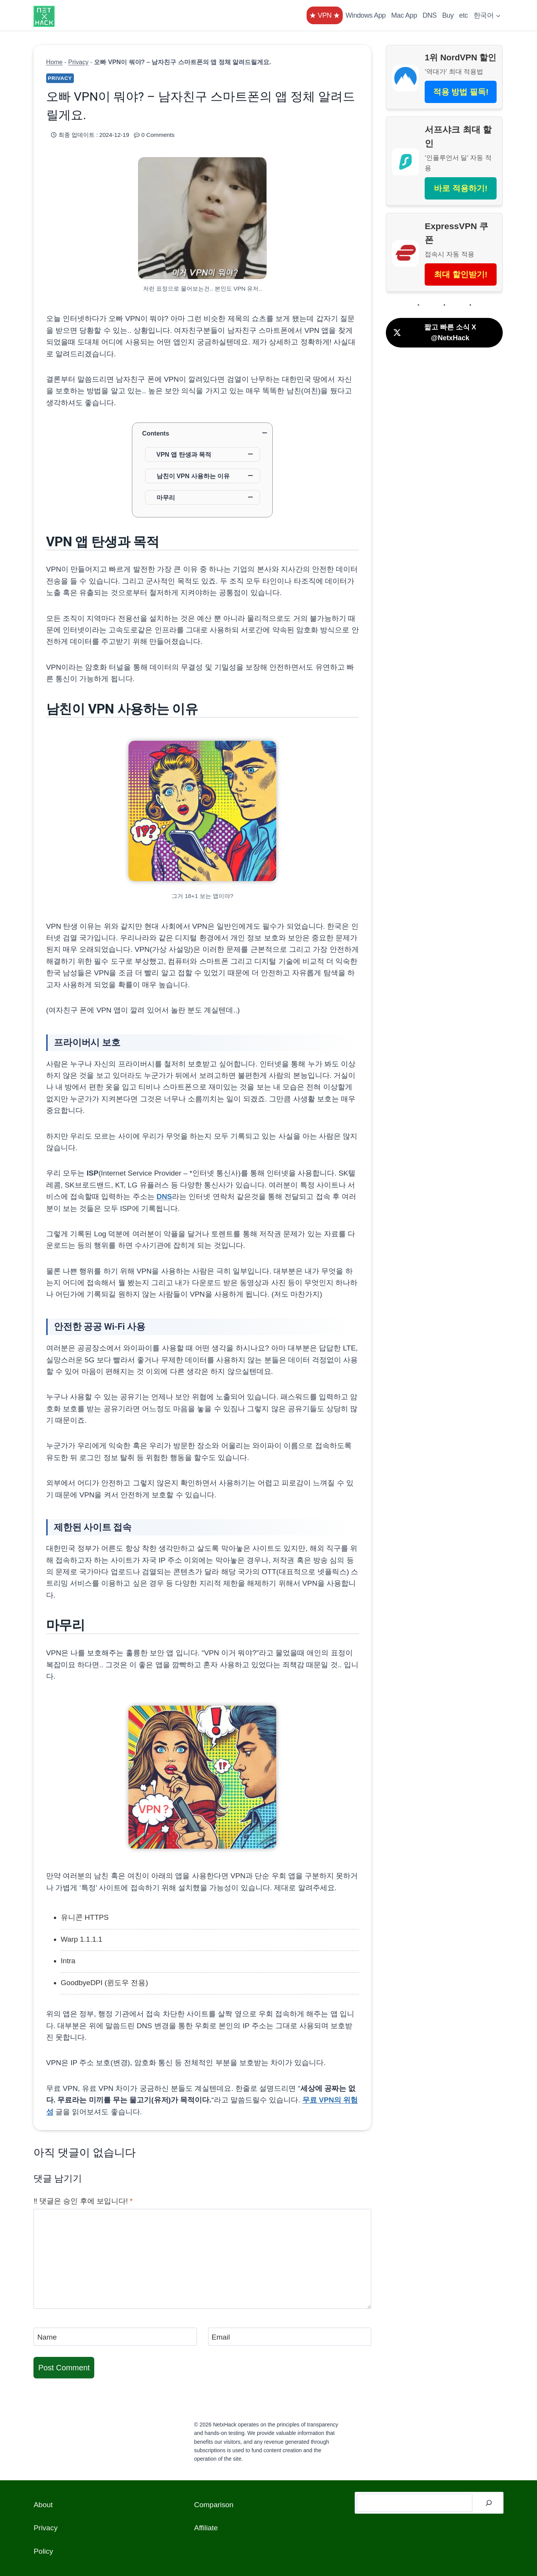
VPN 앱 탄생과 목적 (184, 454)
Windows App (365, 15)
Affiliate (206, 2528)
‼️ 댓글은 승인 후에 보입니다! (83, 2201)
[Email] (290, 2337)
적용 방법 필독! (461, 91)
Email (221, 2337)
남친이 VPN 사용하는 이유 (193, 475)
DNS (429, 15)
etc (463, 15)
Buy (448, 15)
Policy (43, 2551)
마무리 (166, 497)
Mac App (404, 15)
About (43, 2505)
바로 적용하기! (460, 188)
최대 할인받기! (460, 274)
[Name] (115, 2337)
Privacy (78, 61)
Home (54, 61)
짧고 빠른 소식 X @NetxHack (434, 332)
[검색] (489, 2503)
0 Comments (158, 134)
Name (47, 2337)
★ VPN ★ (324, 15)
